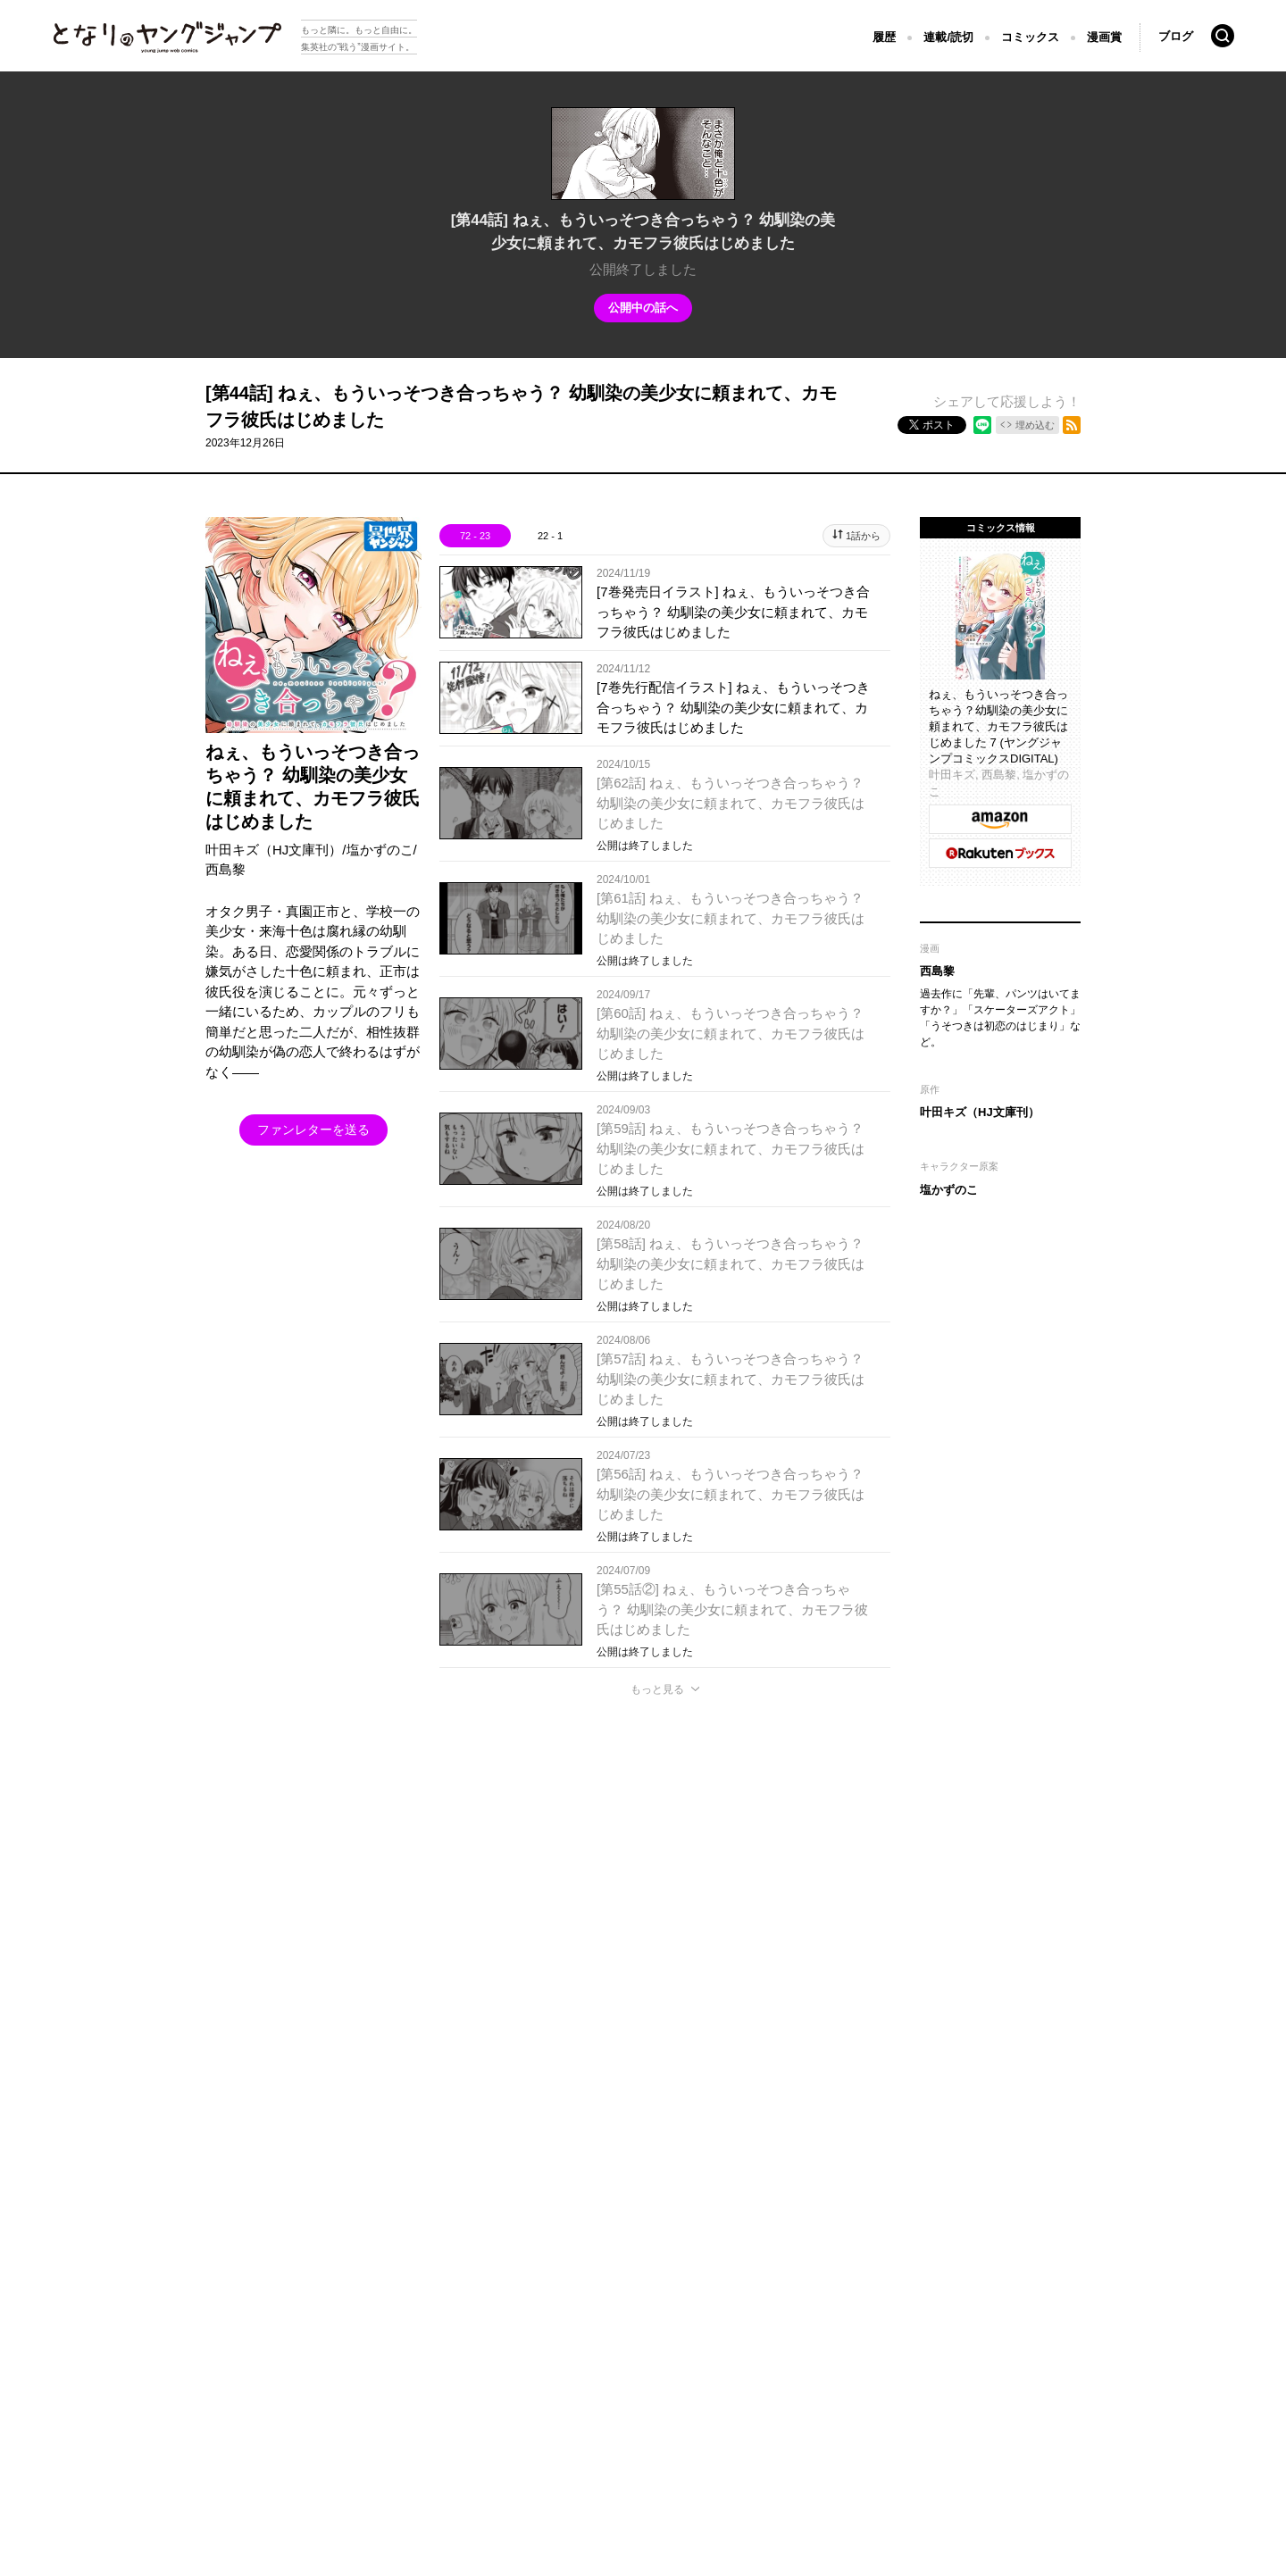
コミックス (1030, 37)
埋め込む (1035, 425)
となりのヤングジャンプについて (114, 2314)
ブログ (1175, 36)
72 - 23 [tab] (475, 535)
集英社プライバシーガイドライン (295, 2314)
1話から (863, 535)
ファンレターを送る (313, 1129)
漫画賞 (1104, 37)
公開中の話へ (643, 307)
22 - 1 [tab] (550, 535)
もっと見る (657, 1689)
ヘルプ (413, 2314)
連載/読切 (948, 37)
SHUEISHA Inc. (116, 2341)
